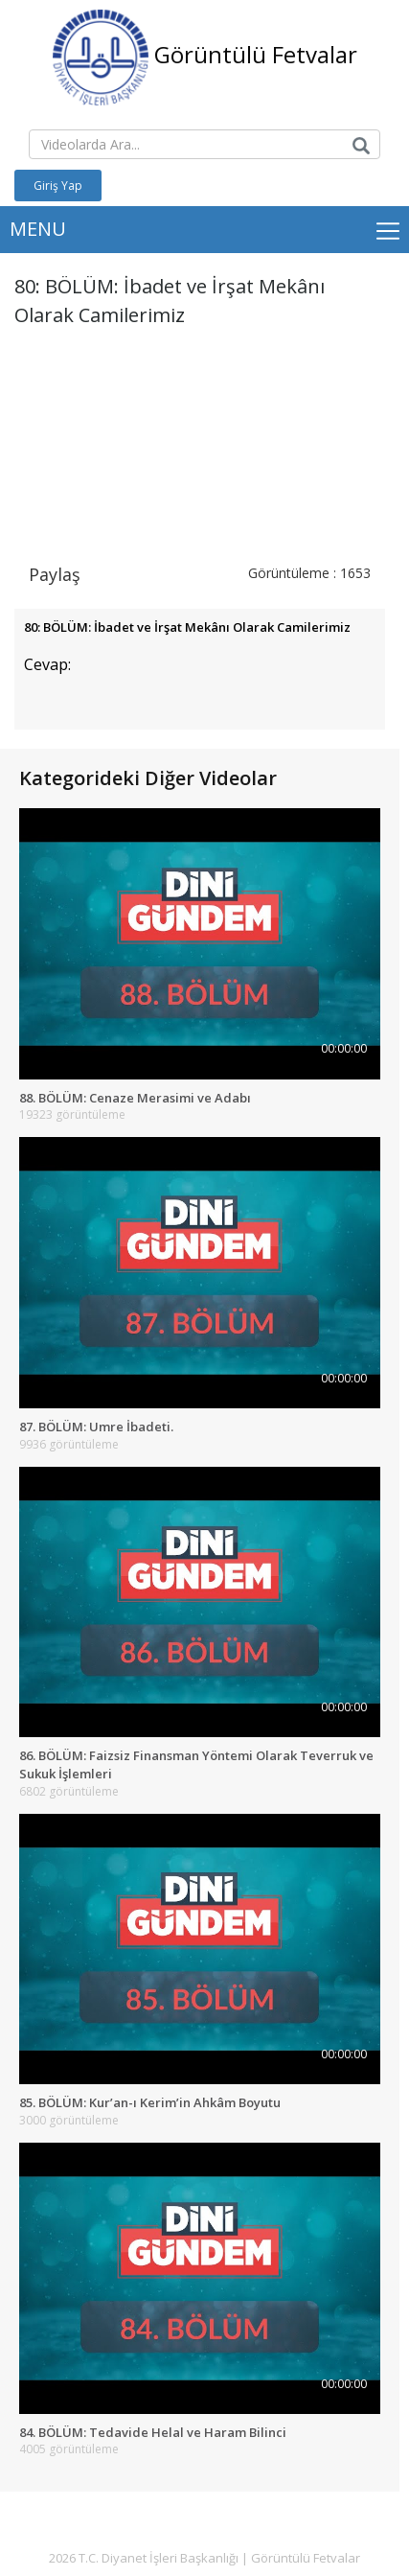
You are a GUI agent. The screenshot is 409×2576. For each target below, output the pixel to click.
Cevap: (47, 664)
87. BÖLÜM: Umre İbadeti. (96, 1426)
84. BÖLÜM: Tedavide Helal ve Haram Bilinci (152, 2432)
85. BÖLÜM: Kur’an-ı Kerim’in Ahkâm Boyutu (150, 2102)
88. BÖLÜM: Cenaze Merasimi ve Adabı (135, 1097)
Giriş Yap (58, 185)
